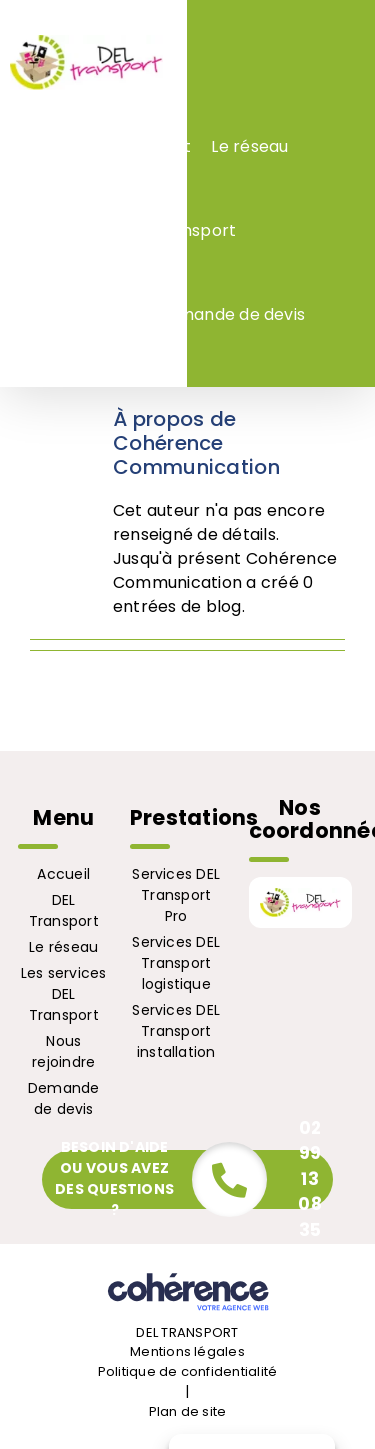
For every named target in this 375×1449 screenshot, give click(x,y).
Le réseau (63, 947)
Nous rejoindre (63, 1051)
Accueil (63, 874)
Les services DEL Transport (64, 994)
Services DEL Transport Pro (176, 895)
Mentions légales (187, 1351)
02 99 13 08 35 (309, 1179)
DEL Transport (64, 910)
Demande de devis (64, 1098)
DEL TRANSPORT (187, 1332)
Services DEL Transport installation (176, 1031)
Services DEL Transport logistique (176, 963)
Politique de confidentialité (188, 1371)
